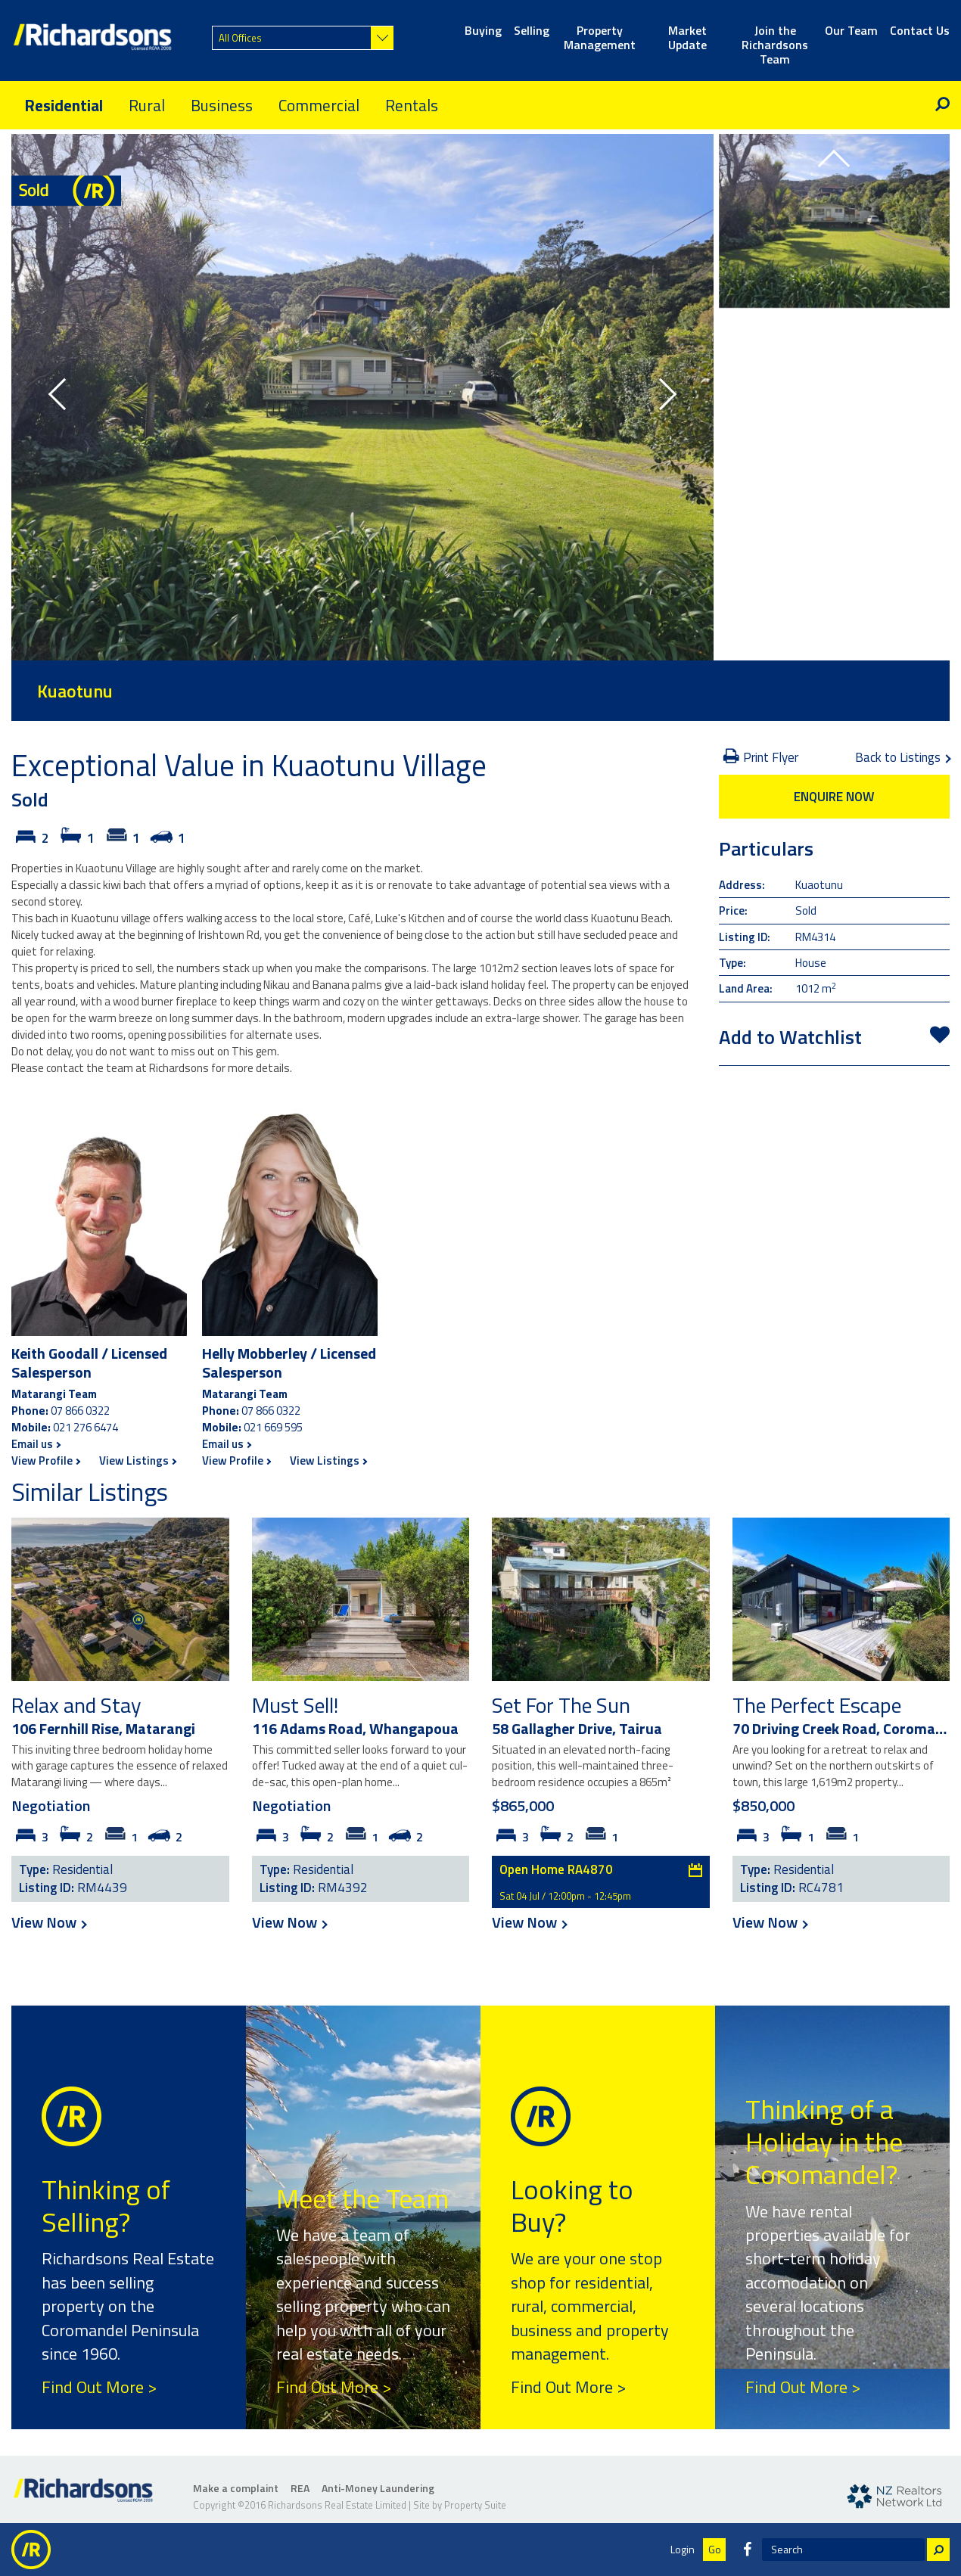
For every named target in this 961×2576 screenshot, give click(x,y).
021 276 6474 (85, 1427)
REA (300, 2488)
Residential (63, 105)
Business (222, 105)
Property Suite (475, 2504)
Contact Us (920, 31)
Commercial (318, 105)
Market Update (687, 38)
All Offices (240, 37)
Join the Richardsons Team (775, 38)
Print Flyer (760, 757)
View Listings (137, 1460)
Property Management (600, 38)
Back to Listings (902, 757)
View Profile (45, 1460)
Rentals (411, 105)
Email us (36, 1444)
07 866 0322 (80, 1410)
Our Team (851, 31)
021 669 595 (273, 1427)
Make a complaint (235, 2488)
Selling (531, 31)
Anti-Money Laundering (378, 2488)
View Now (48, 1922)
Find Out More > (99, 2387)
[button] (64, 397)
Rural (147, 105)
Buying (483, 31)
